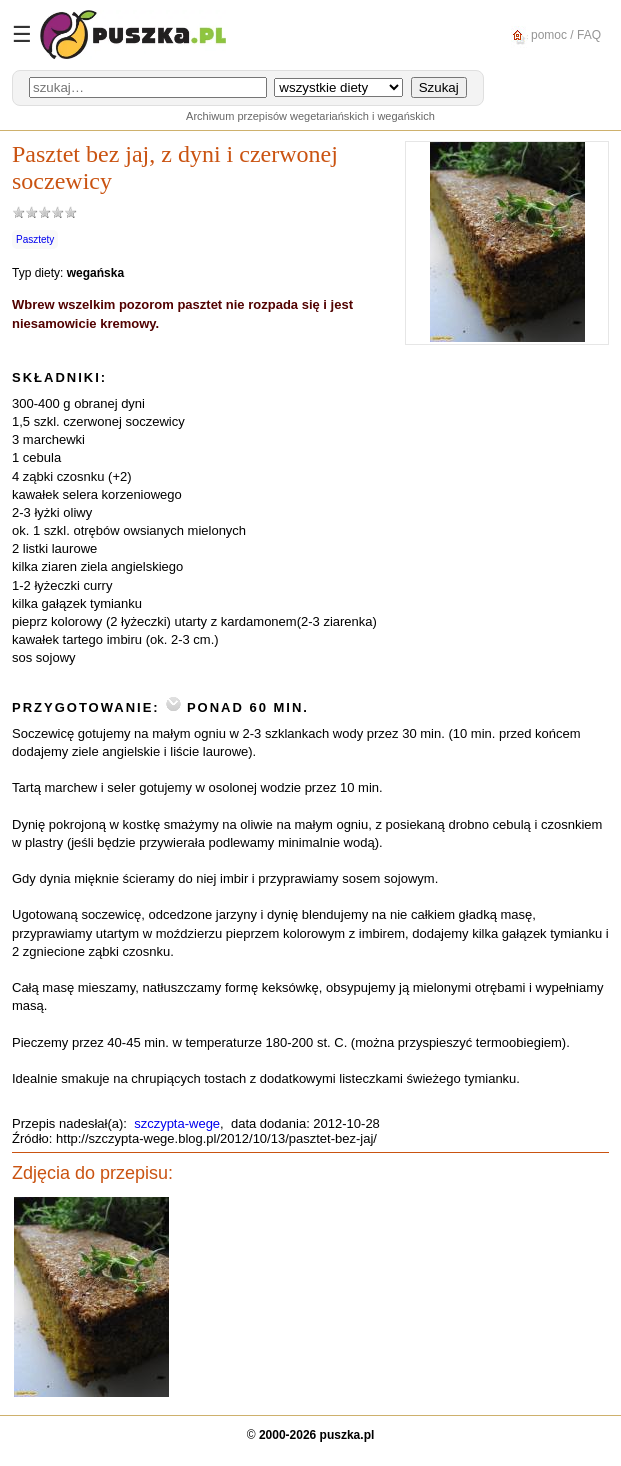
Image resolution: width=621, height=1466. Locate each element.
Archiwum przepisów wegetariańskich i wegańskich (310, 116)
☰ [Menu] (22, 34)
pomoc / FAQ (553, 35)
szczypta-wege (177, 1123)
